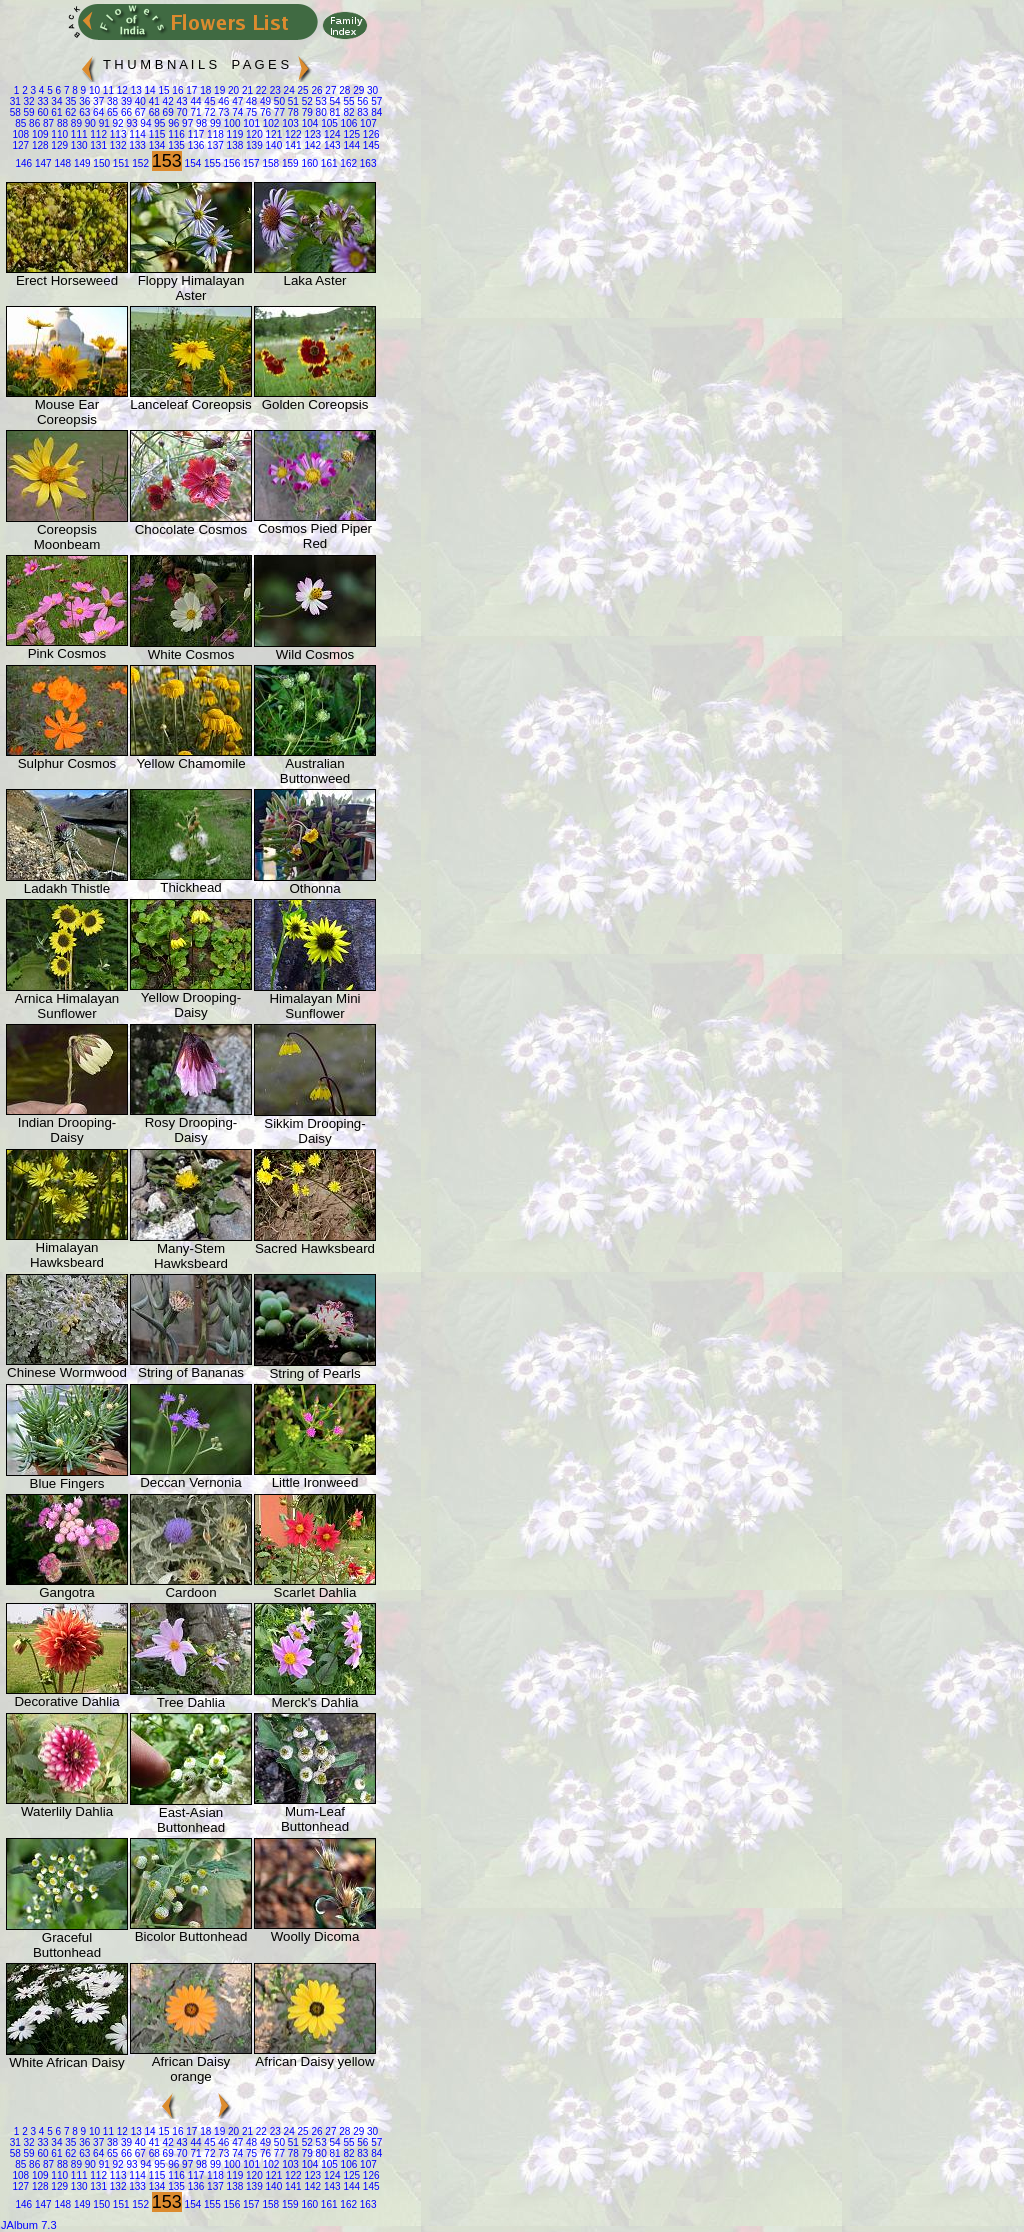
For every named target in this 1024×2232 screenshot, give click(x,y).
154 (191, 163)
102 (269, 123)
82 (348, 112)
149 (80, 163)
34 (56, 101)
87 (47, 123)
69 (167, 112)
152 (139, 163)
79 (306, 112)
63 (83, 112)
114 (135, 134)
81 (334, 112)
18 (204, 90)
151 (119, 163)
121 (272, 134)
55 (348, 101)
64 (97, 112)
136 (194, 145)
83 (362, 112)
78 (292, 112)
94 (145, 123)
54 (334, 101)
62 (70, 112)
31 (15, 101)
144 (350, 145)
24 (288, 90)
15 (163, 90)
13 (135, 90)
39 (125, 101)
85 (20, 123)
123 (311, 134)
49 (264, 101)
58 (15, 112)
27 (330, 90)
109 (38, 134)
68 (153, 112)
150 (100, 163)
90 (89, 123)
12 (121, 90)
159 (288, 163)
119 (233, 134)
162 (347, 163)
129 (58, 145)
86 (33, 123)
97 (186, 123)
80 (320, 112)
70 (181, 112)
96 (172, 123)
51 (292, 101)
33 (42, 101)
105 (327, 123)
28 (343, 90)
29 (357, 90)
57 (375, 101)
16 (177, 90)
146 (23, 163)
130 (77, 145)
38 (111, 101)
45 (209, 101)
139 (252, 145)
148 (61, 163)
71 (195, 112)
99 (214, 123)
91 (103, 123)
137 (213, 145)
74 (236, 112)
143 (330, 145)
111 (77, 134)
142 (311, 145)
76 (264, 112)
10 (93, 90)
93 (131, 123)
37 (97, 101)
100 (230, 123)
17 (190, 90)
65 (111, 112)
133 (135, 145)
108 (20, 134)
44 (195, 101)
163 (366, 163)
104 (308, 123)
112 (97, 134)
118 (213, 134)
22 (260, 90)
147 (41, 163)
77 (278, 112)
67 (139, 112)
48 (250, 101)
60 (42, 112)
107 (366, 123)
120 (252, 134)
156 (230, 163)
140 (272, 145)
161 (327, 163)
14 (149, 90)
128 (38, 145)
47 (236, 101)
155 (210, 163)
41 (153, 101)
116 (174, 134)
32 (28, 101)
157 (249, 163)
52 (306, 101)
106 (347, 123)
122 (291, 134)
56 (362, 101)
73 (222, 112)
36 (83, 101)
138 (233, 145)
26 (316, 90)
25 (302, 90)
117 (194, 134)
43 (181, 101)
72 (209, 112)
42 (167, 101)
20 (232, 90)
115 (155, 134)
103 (288, 123)
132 (116, 145)
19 (218, 90)
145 (369, 145)
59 (28, 112)
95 (159, 123)
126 (369, 134)
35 (70, 101)
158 (269, 163)
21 (246, 90)
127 (20, 145)
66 (125, 112)
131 (97, 145)
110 (58, 134)
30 (371, 90)
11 (107, 90)
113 (116, 134)
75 (250, 112)
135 (174, 145)
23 (274, 90)
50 (278, 101)
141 (291, 145)
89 (75, 123)
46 (222, 101)
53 (320, 101)
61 (56, 112)
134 (155, 145)
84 (375, 112)
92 (117, 123)
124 (330, 134)
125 (350, 134)
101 (250, 123)
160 (308, 163)
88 (61, 123)
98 (200, 123)
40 (139, 101)
